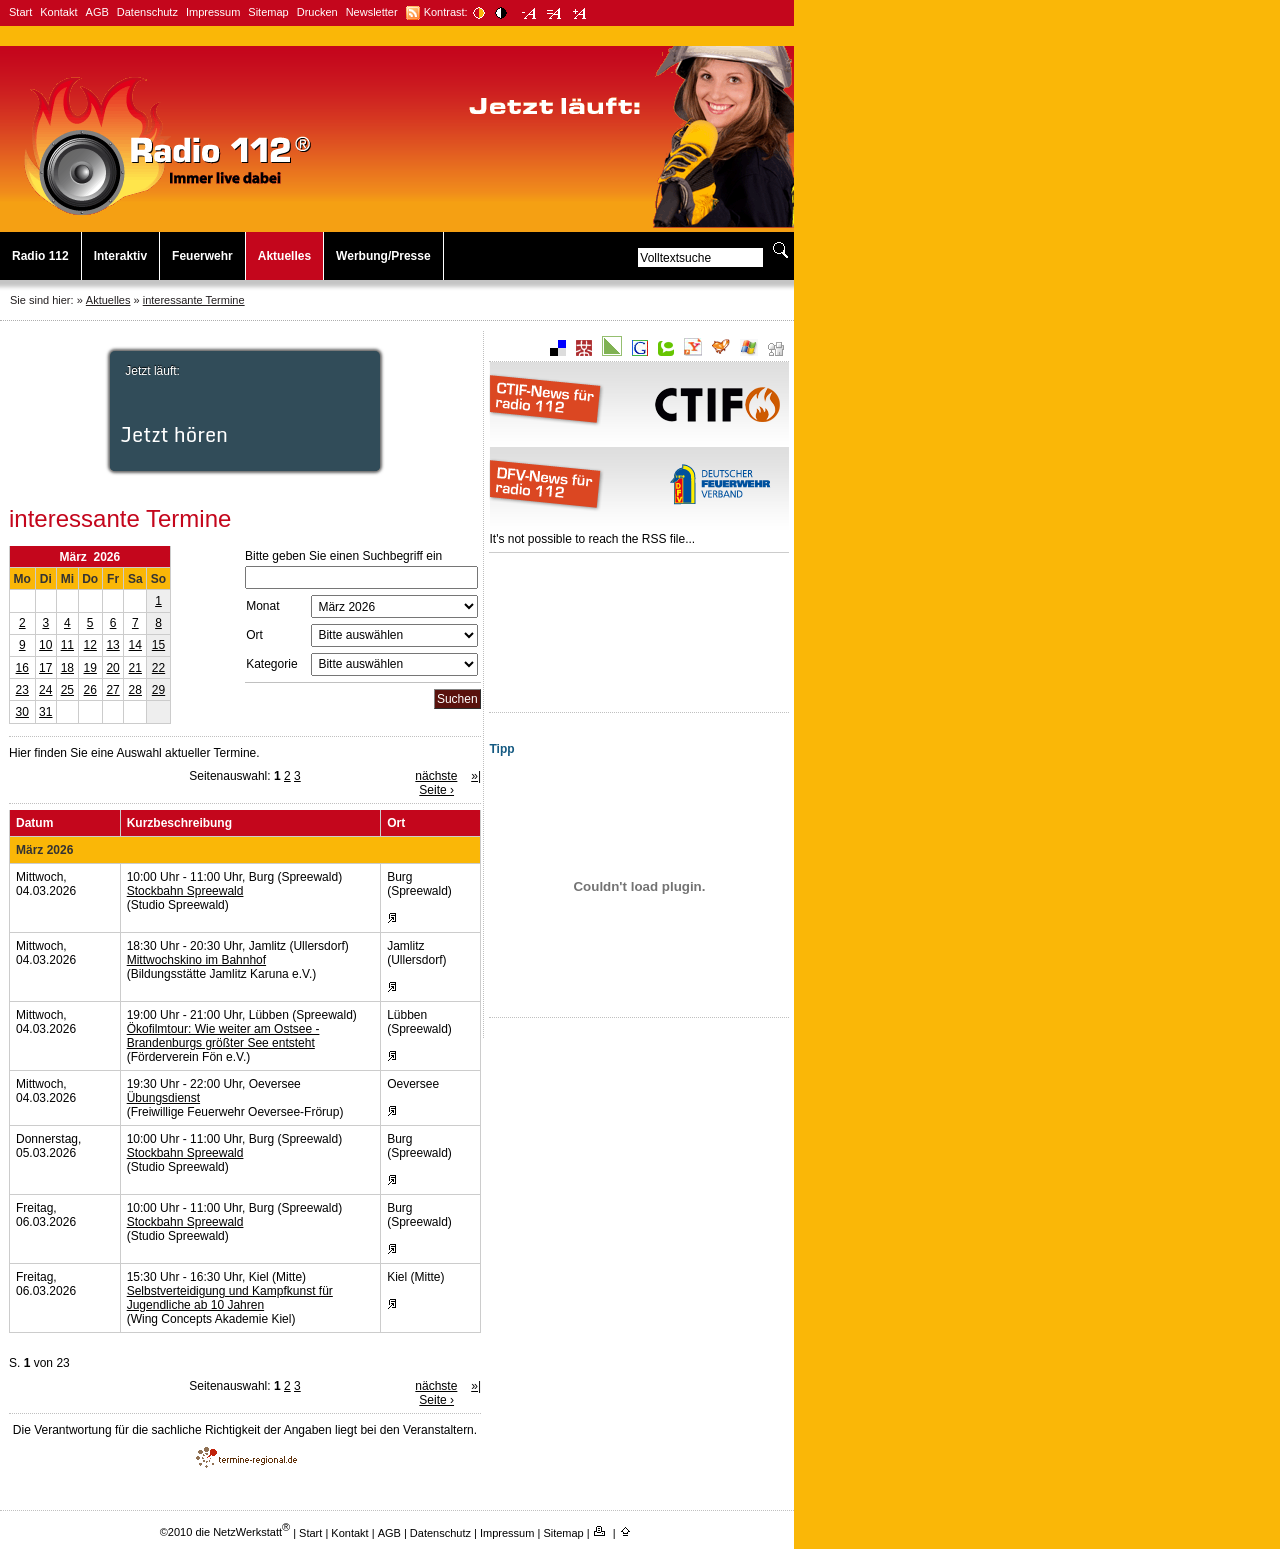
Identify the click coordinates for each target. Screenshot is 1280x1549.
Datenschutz (147, 12)
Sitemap (268, 12)
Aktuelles (284, 256)
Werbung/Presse (383, 256)
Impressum (213, 12)
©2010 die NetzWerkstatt (225, 1532)
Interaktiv (120, 256)
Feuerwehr (202, 256)
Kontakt (58, 12)
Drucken (317, 12)
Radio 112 (40, 256)
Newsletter (372, 12)
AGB (97, 12)
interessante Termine (194, 300)
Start (20, 12)
